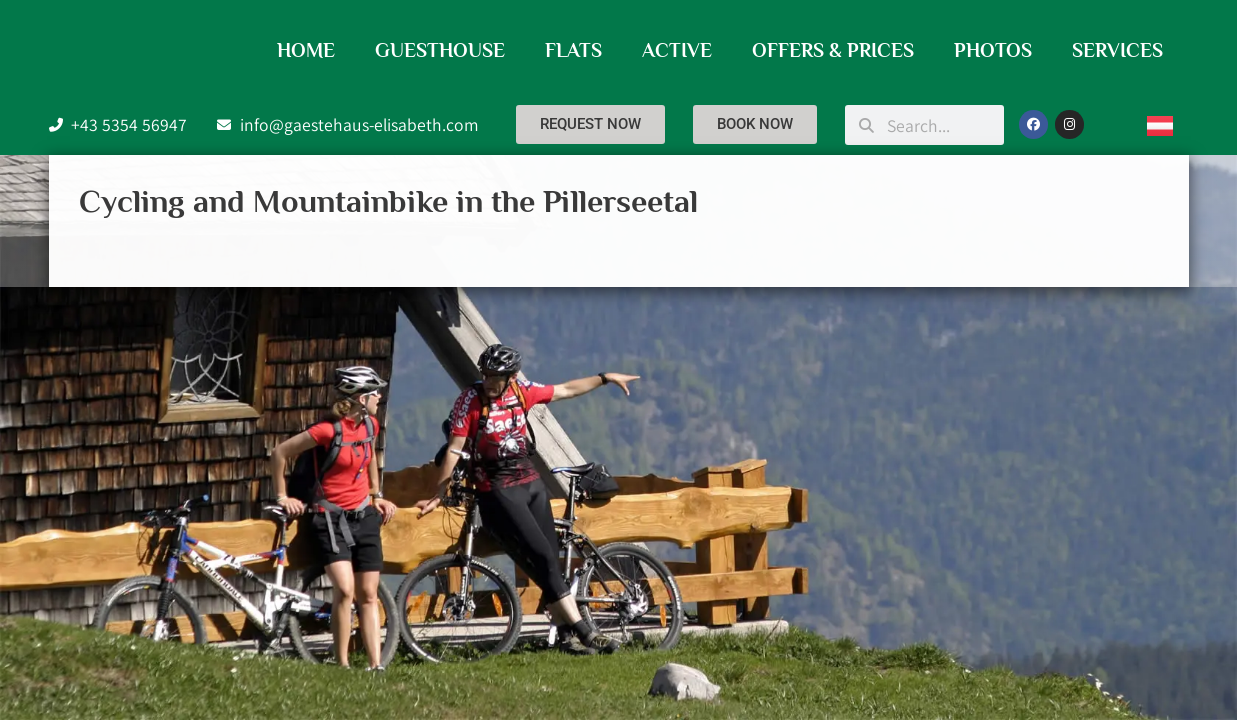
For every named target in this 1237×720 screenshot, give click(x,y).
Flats (573, 50)
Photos (993, 50)
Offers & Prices (833, 50)
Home (306, 50)
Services (1117, 50)
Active (677, 50)
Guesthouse (440, 50)
